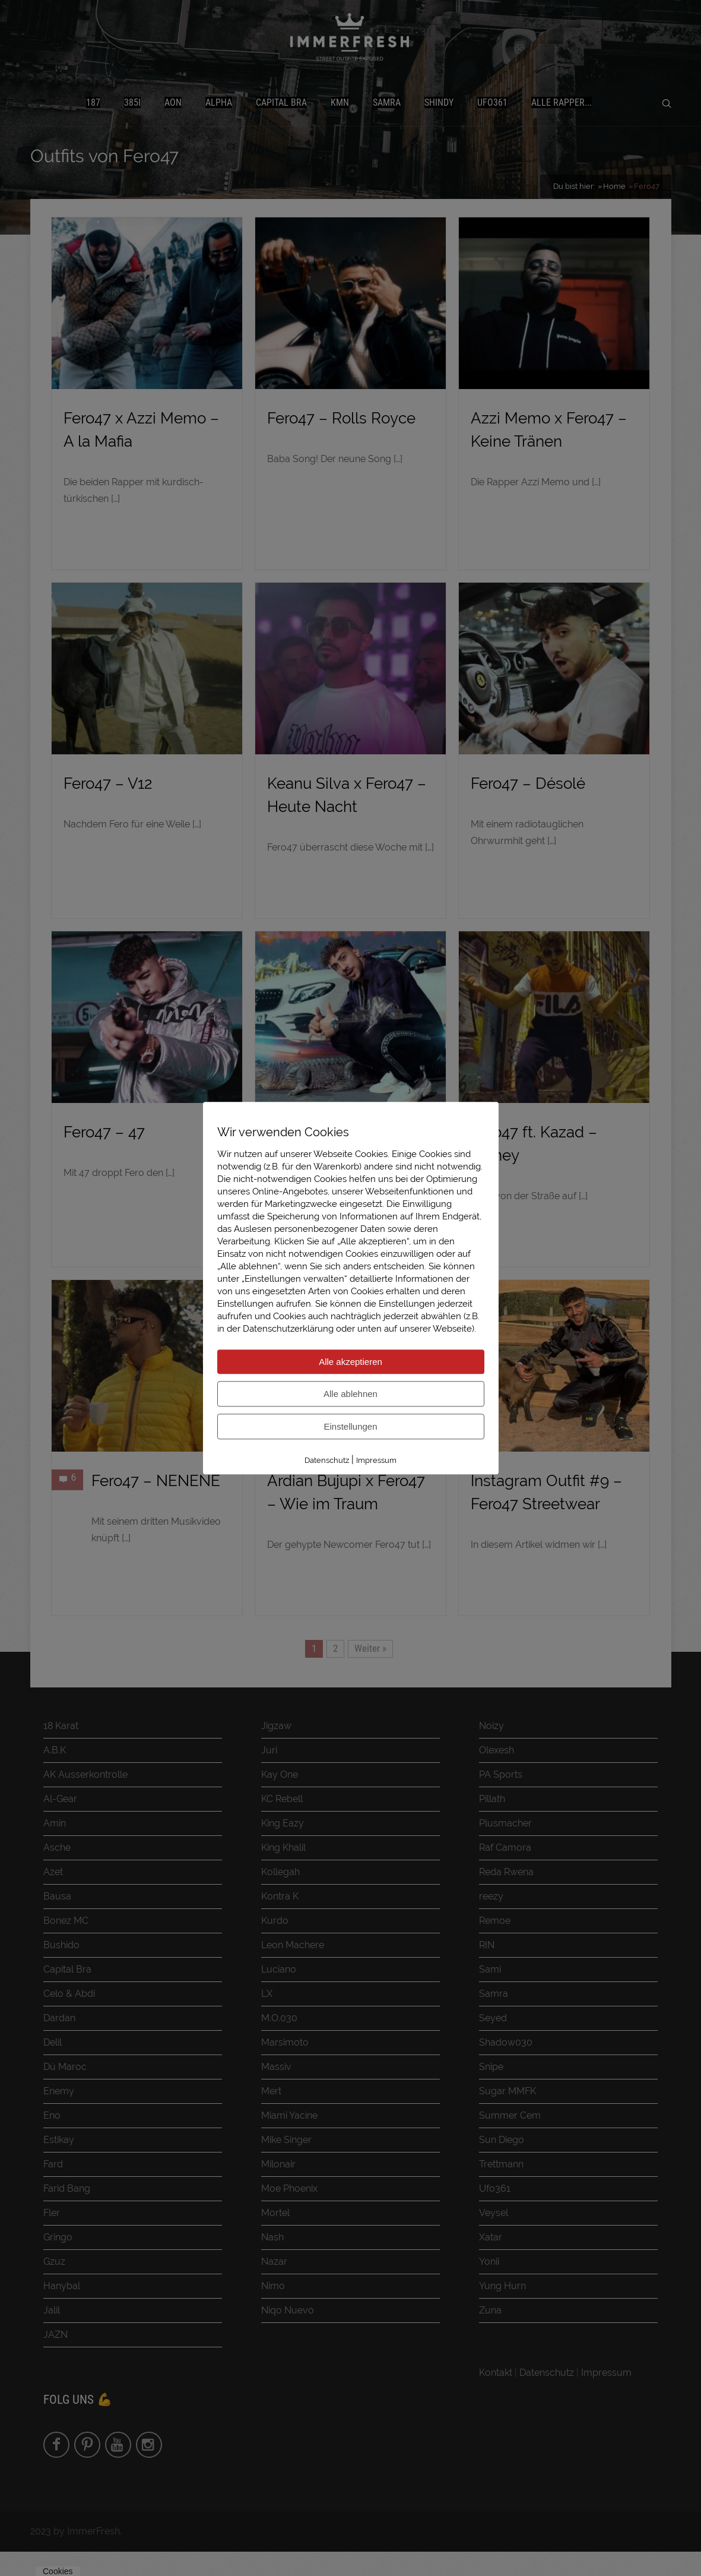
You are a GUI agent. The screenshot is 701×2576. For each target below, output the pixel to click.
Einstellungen (350, 1426)
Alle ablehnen (350, 1394)
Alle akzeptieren (350, 1362)
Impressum (376, 1460)
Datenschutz (326, 1460)
